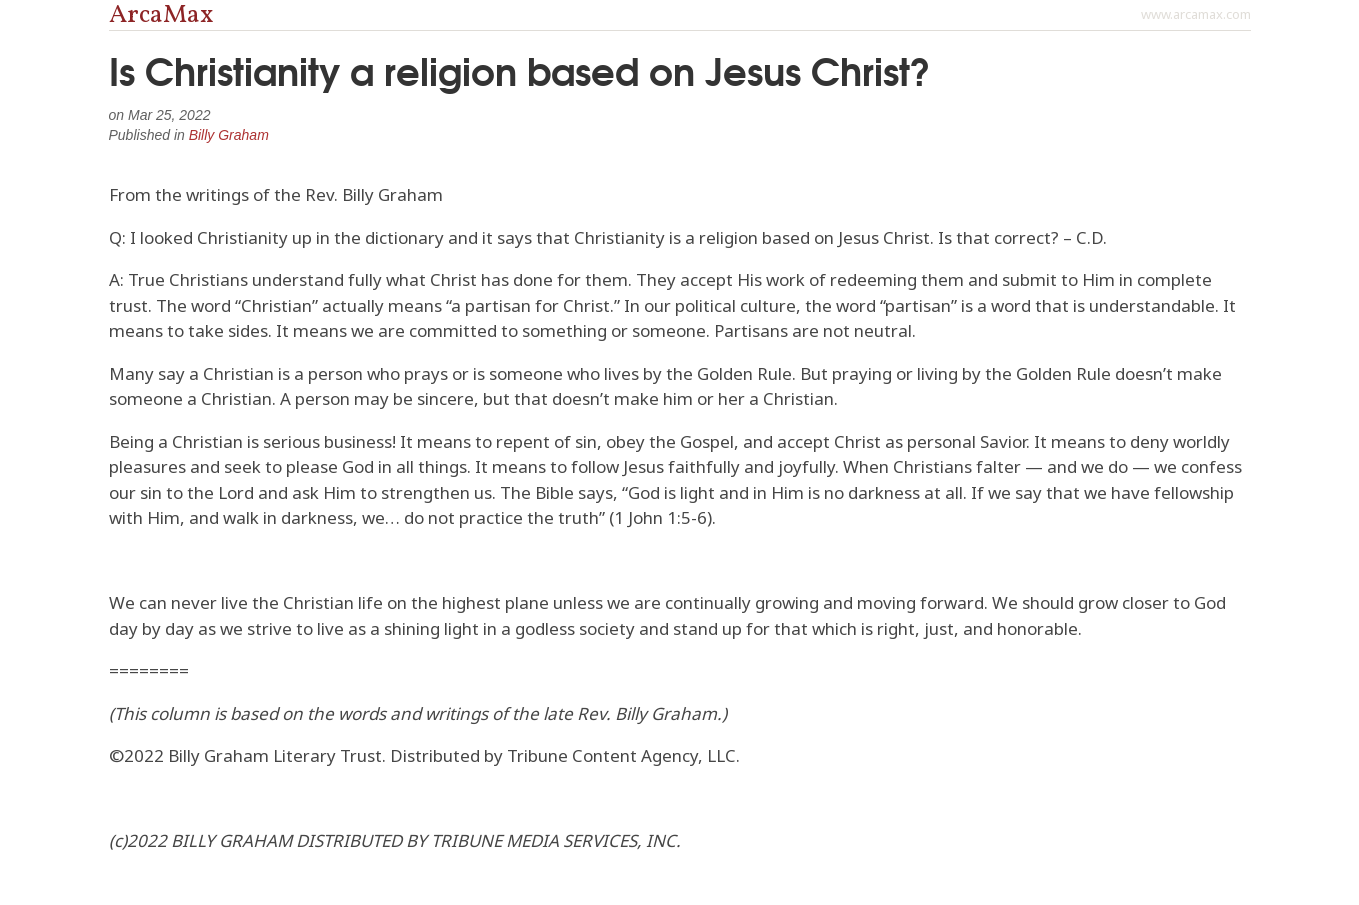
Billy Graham (229, 135)
